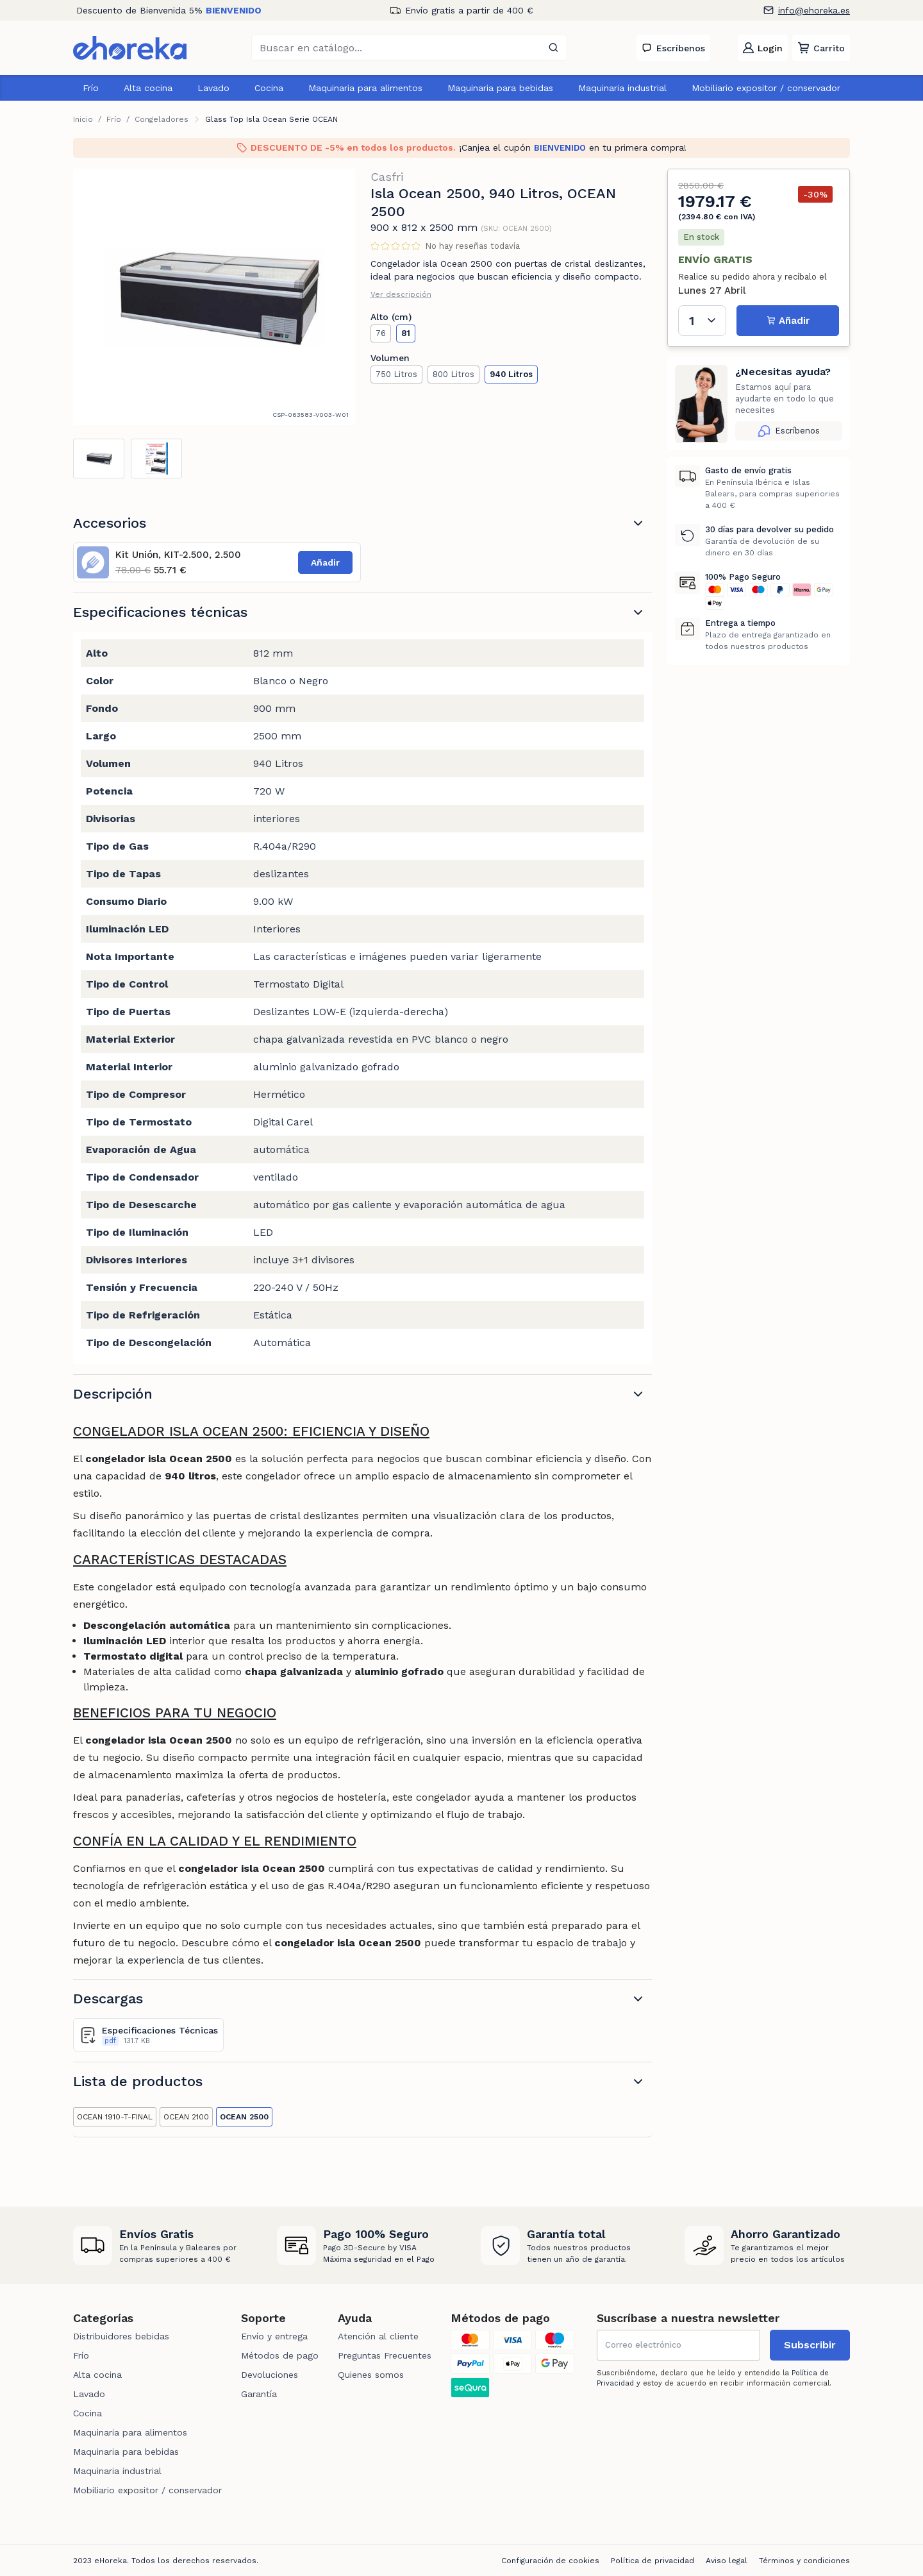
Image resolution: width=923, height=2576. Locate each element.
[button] (821, 48)
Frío (91, 88)
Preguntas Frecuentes (384, 2355)
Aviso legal (726, 2560)
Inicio (83, 119)
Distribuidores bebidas (121, 2336)
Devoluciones (269, 2375)
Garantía (259, 2394)
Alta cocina (148, 88)
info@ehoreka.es (814, 10)
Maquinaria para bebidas (500, 88)
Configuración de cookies (550, 2560)
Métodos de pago (280, 2355)
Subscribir (810, 2345)
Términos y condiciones (804, 2560)
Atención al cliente (378, 2336)
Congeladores (161, 119)
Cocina (268, 88)
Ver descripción (400, 294)
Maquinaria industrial (622, 88)
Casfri (386, 176)
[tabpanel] (214, 297)
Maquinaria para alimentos (365, 88)
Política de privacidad (652, 2560)
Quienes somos (371, 2375)
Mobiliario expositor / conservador (766, 88)
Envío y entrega (274, 2336)
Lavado (213, 88)
